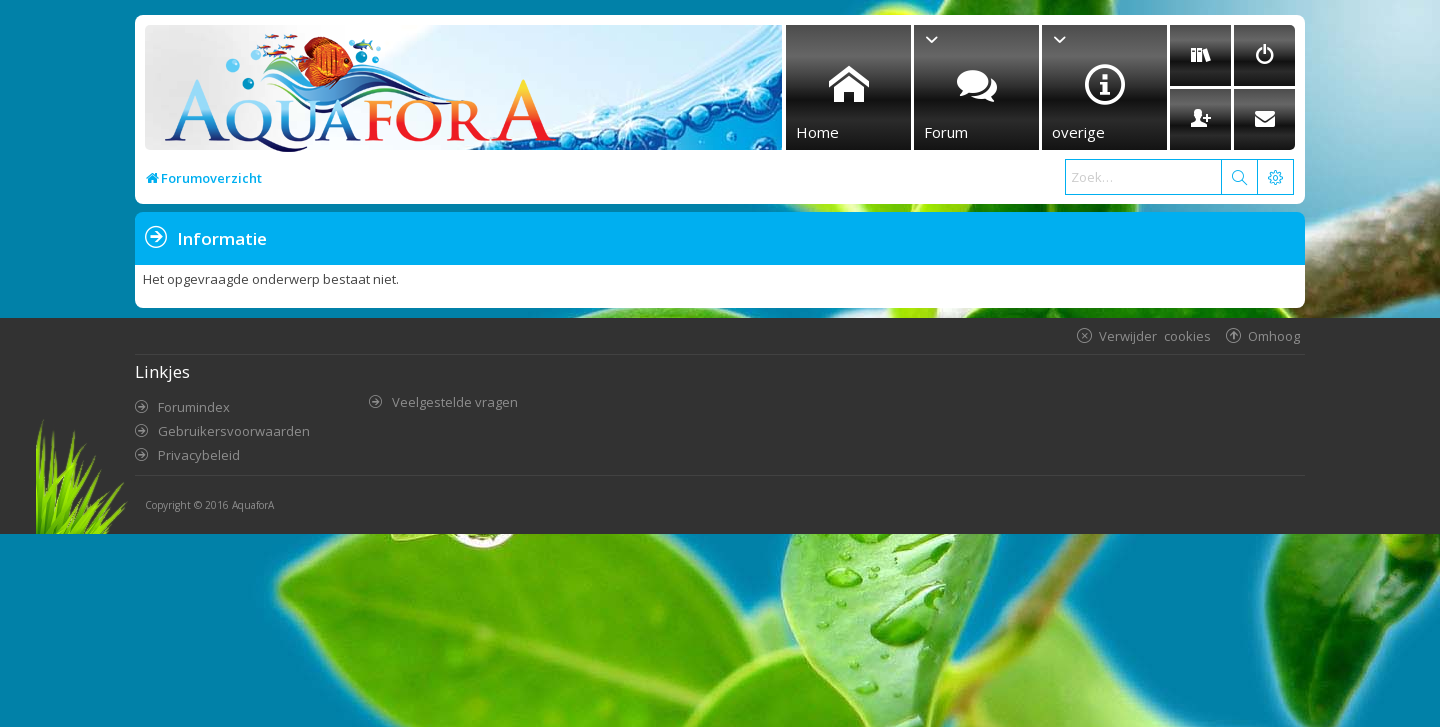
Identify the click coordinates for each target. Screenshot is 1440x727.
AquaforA (253, 505)
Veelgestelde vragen (455, 402)
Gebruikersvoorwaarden (234, 431)
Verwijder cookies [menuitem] (1155, 335)
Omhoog (1274, 335)
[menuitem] (1200, 55)
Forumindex (194, 407)
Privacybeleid (199, 455)
